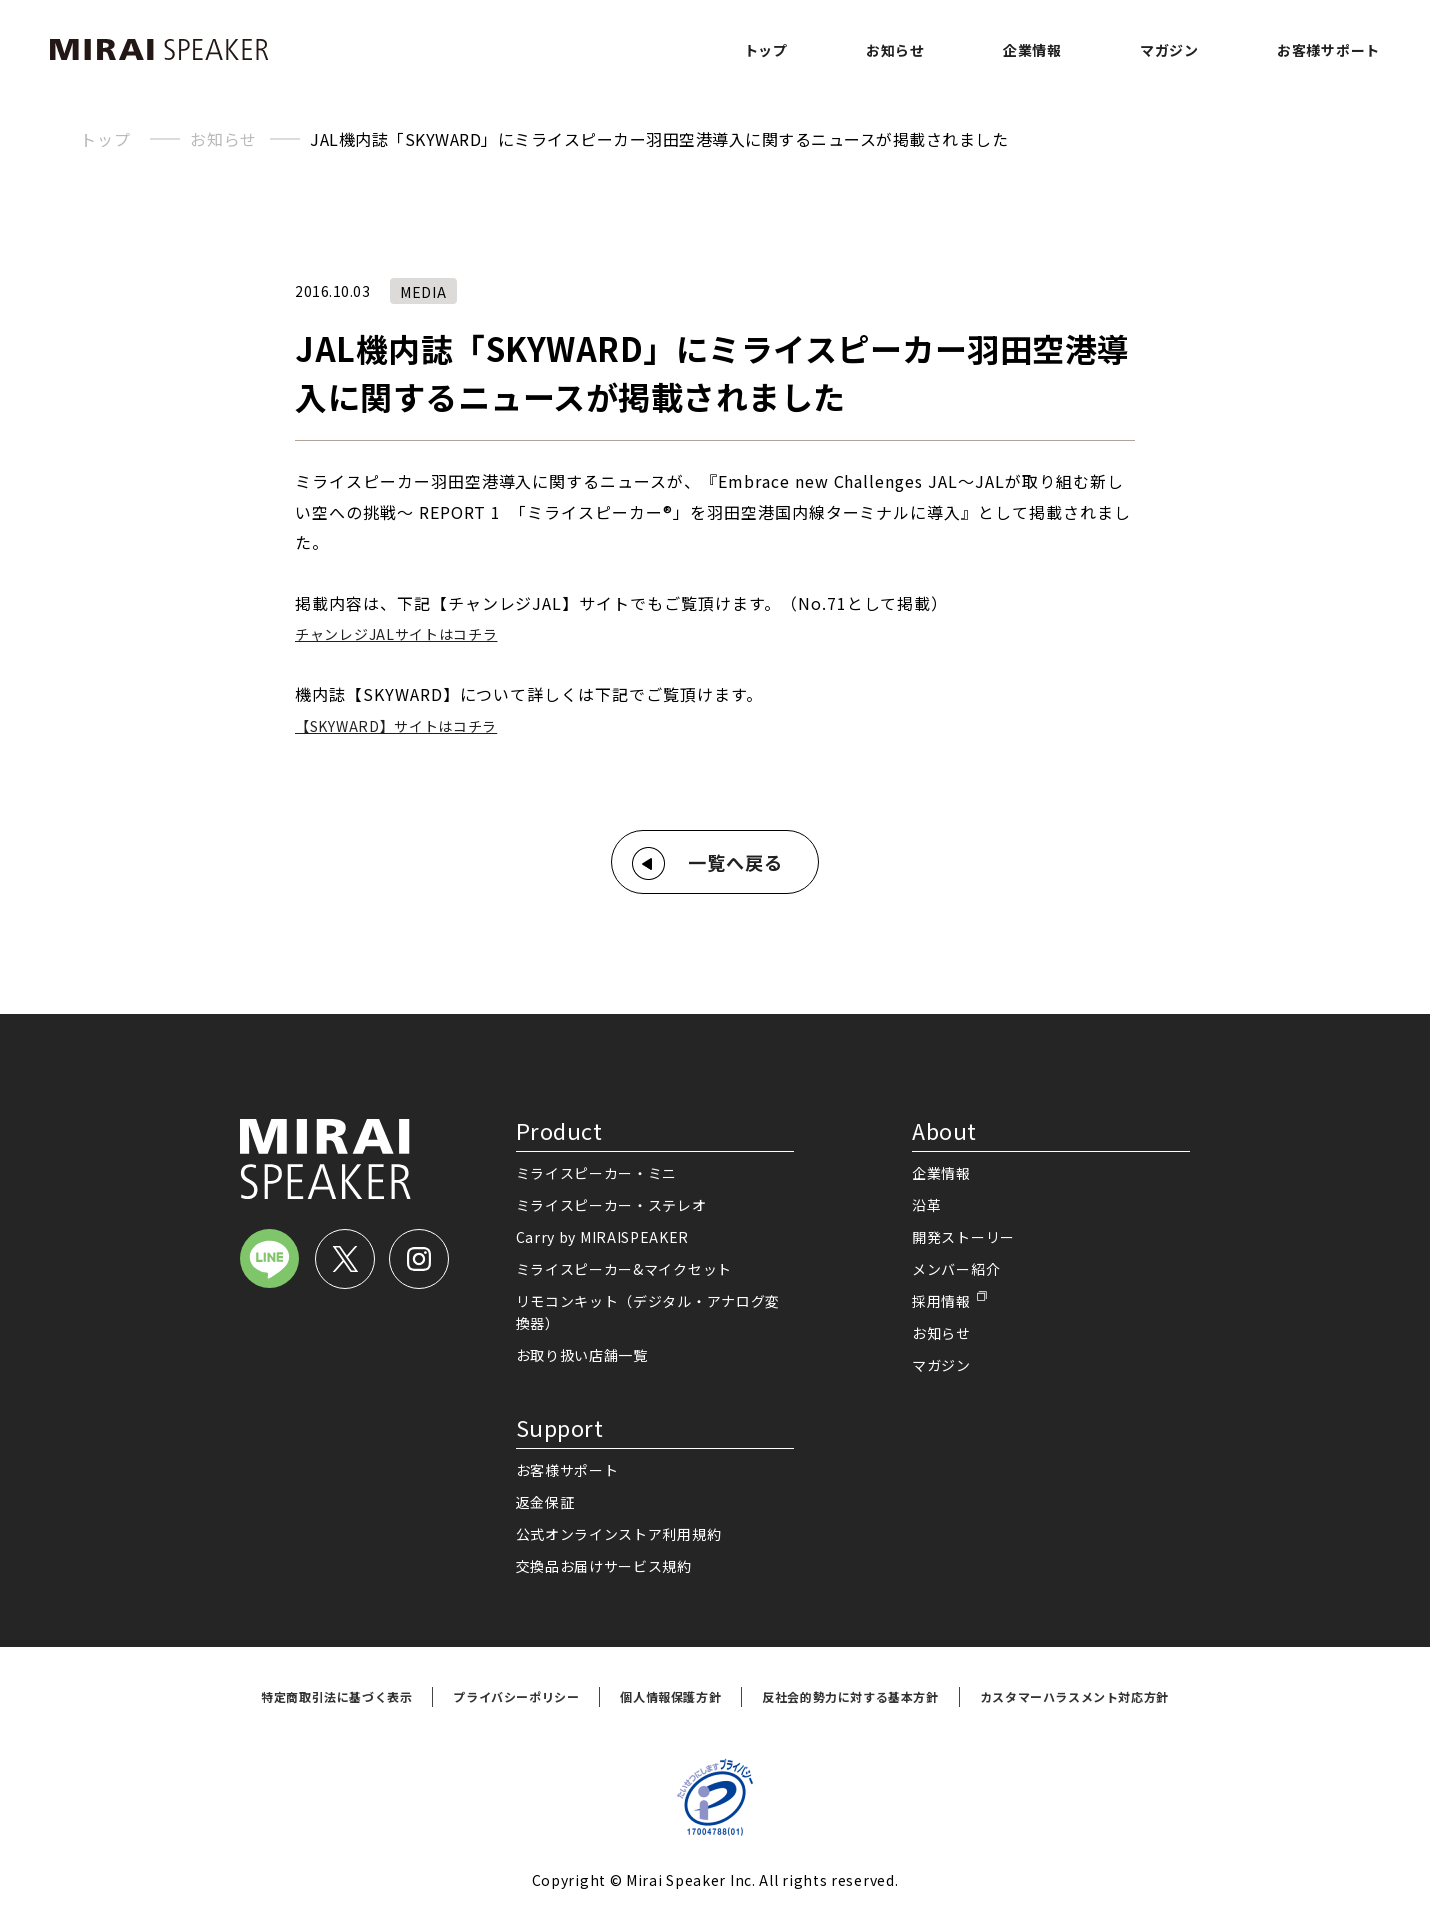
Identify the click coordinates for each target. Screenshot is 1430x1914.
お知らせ (895, 50)
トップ (766, 50)
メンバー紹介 (956, 1269)
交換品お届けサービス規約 (604, 1566)
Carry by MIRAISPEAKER (603, 1237)
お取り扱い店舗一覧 (582, 1355)
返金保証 (545, 1502)
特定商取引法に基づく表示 (336, 1696)
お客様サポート (1328, 50)
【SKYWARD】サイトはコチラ (396, 726)
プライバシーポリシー (516, 1696)
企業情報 (1032, 50)
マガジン (1169, 50)
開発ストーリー (963, 1237)
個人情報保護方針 (670, 1696)
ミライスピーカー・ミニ (597, 1173)
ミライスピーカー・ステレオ (611, 1205)
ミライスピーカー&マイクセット (624, 1269)
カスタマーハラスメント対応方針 (1074, 1696)
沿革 (926, 1205)
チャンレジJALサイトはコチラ (396, 634)
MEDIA (423, 292)
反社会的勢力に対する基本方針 (850, 1696)
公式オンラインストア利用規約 (619, 1534)
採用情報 (941, 1301)
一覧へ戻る (735, 862)
